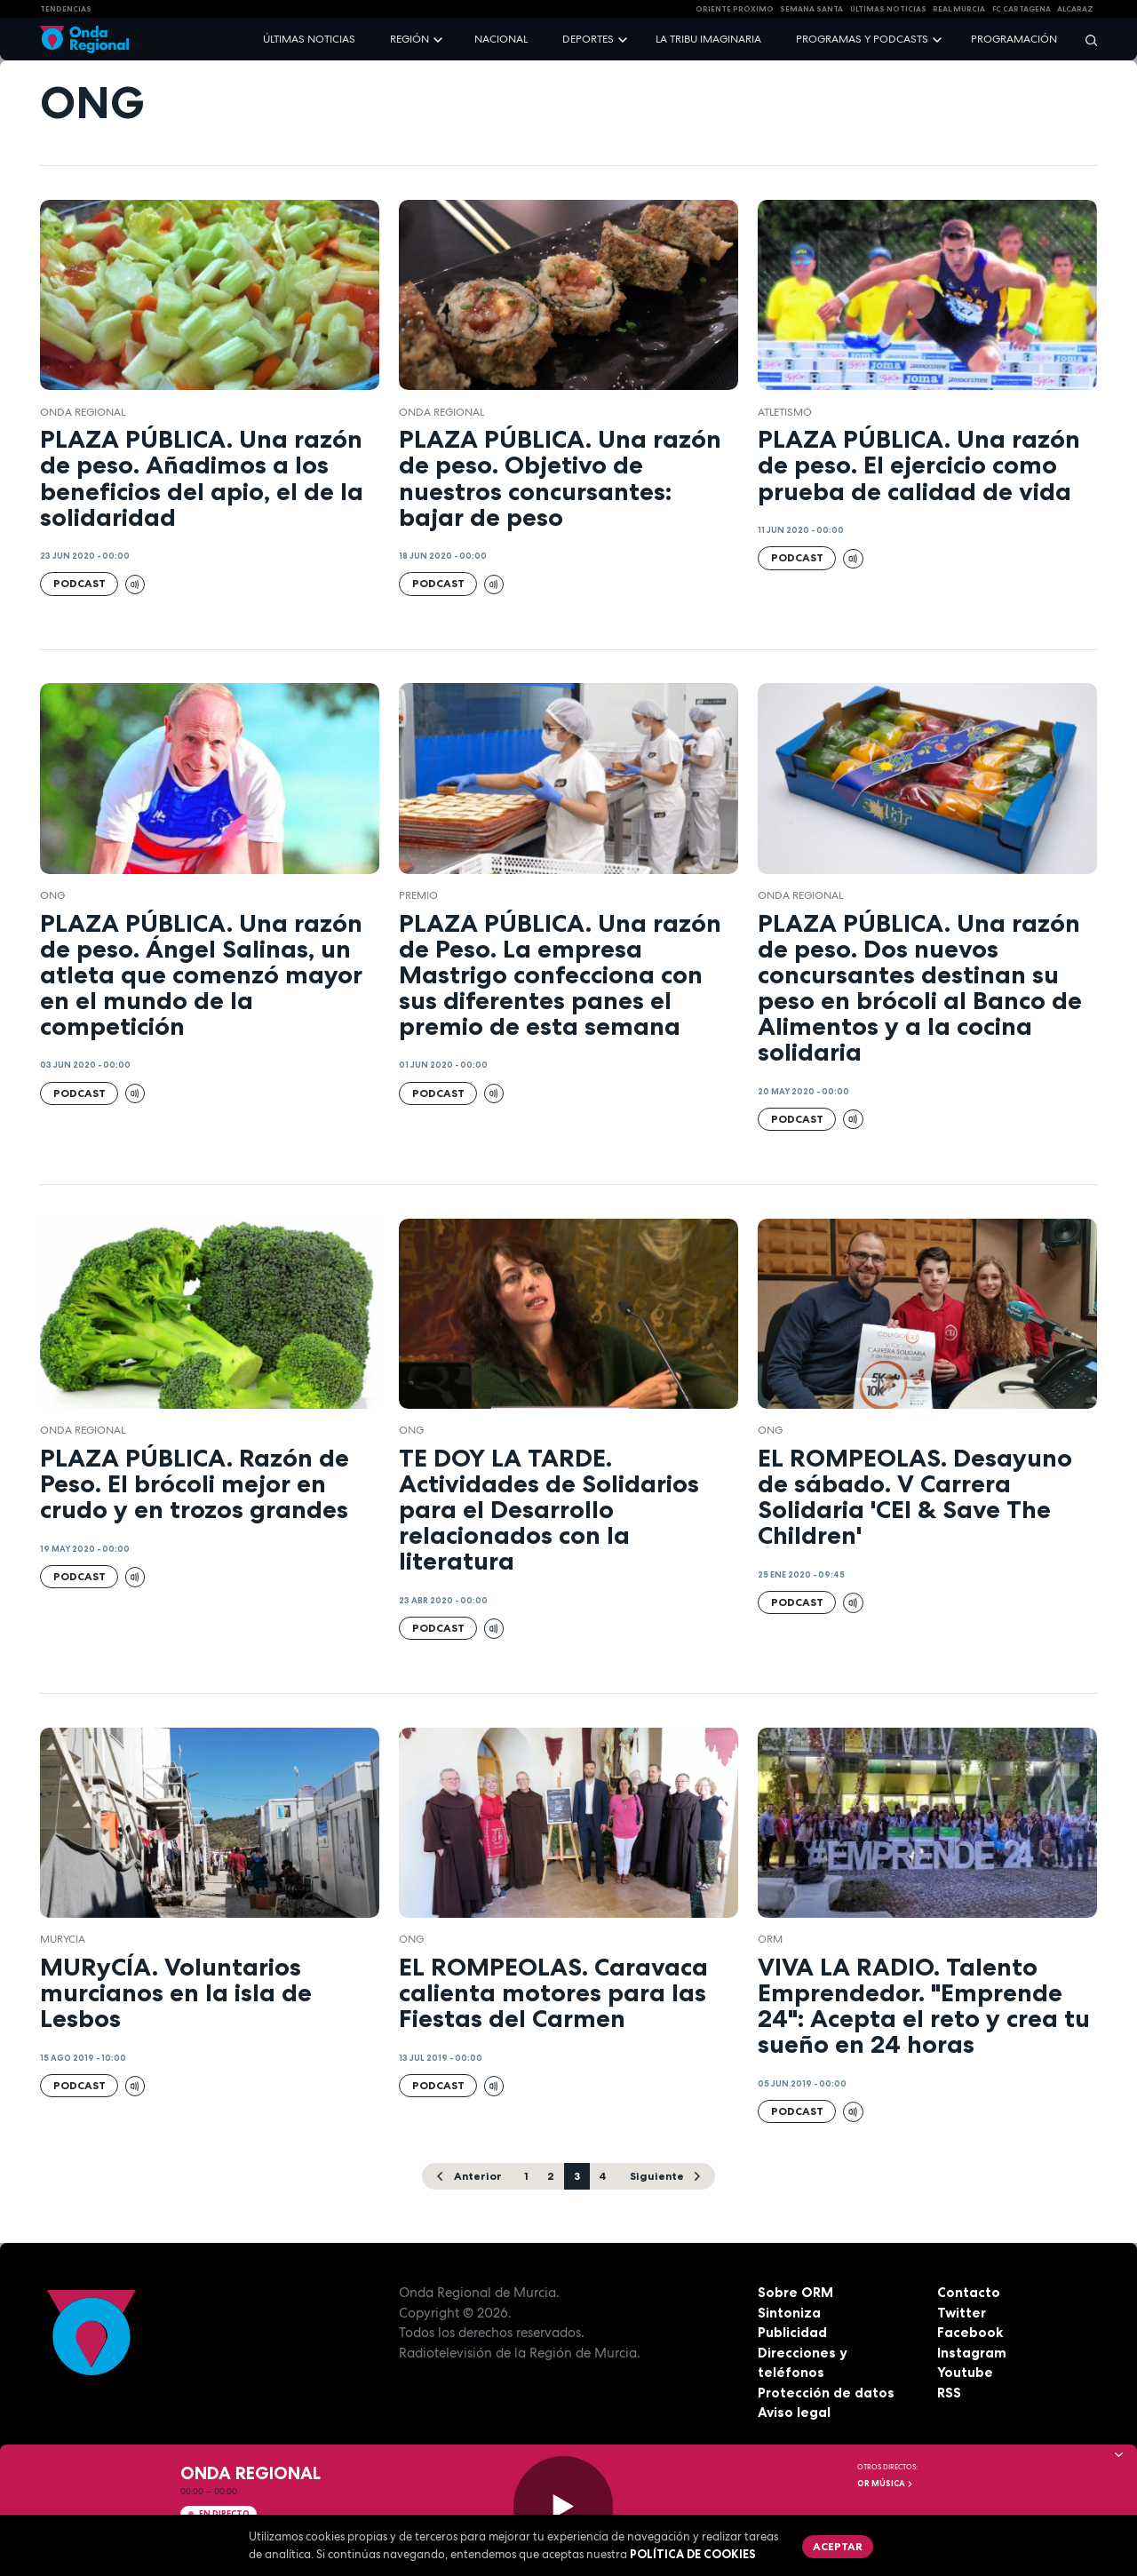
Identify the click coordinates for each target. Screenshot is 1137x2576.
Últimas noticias (309, 39)
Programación (1014, 39)
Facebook (970, 2332)
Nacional (501, 39)
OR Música (885, 2483)
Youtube (965, 2372)
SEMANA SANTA (811, 8)
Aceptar (838, 2546)
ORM (770, 1939)
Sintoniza (789, 2312)
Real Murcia (959, 8)
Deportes (588, 39)
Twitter (961, 2312)
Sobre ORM (795, 2292)
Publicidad (792, 2332)
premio (418, 895)
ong (52, 895)
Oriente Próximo (735, 8)
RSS (949, 2392)
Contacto (968, 2292)
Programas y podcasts (862, 39)
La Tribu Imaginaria (708, 39)
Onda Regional (82, 412)
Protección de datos (826, 2392)
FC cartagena (1021, 8)
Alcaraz (1075, 8)
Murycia (62, 1939)
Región (409, 39)
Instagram (971, 2352)
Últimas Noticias (888, 8)
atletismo (785, 412)
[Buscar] (1085, 39)
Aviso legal (794, 2412)
